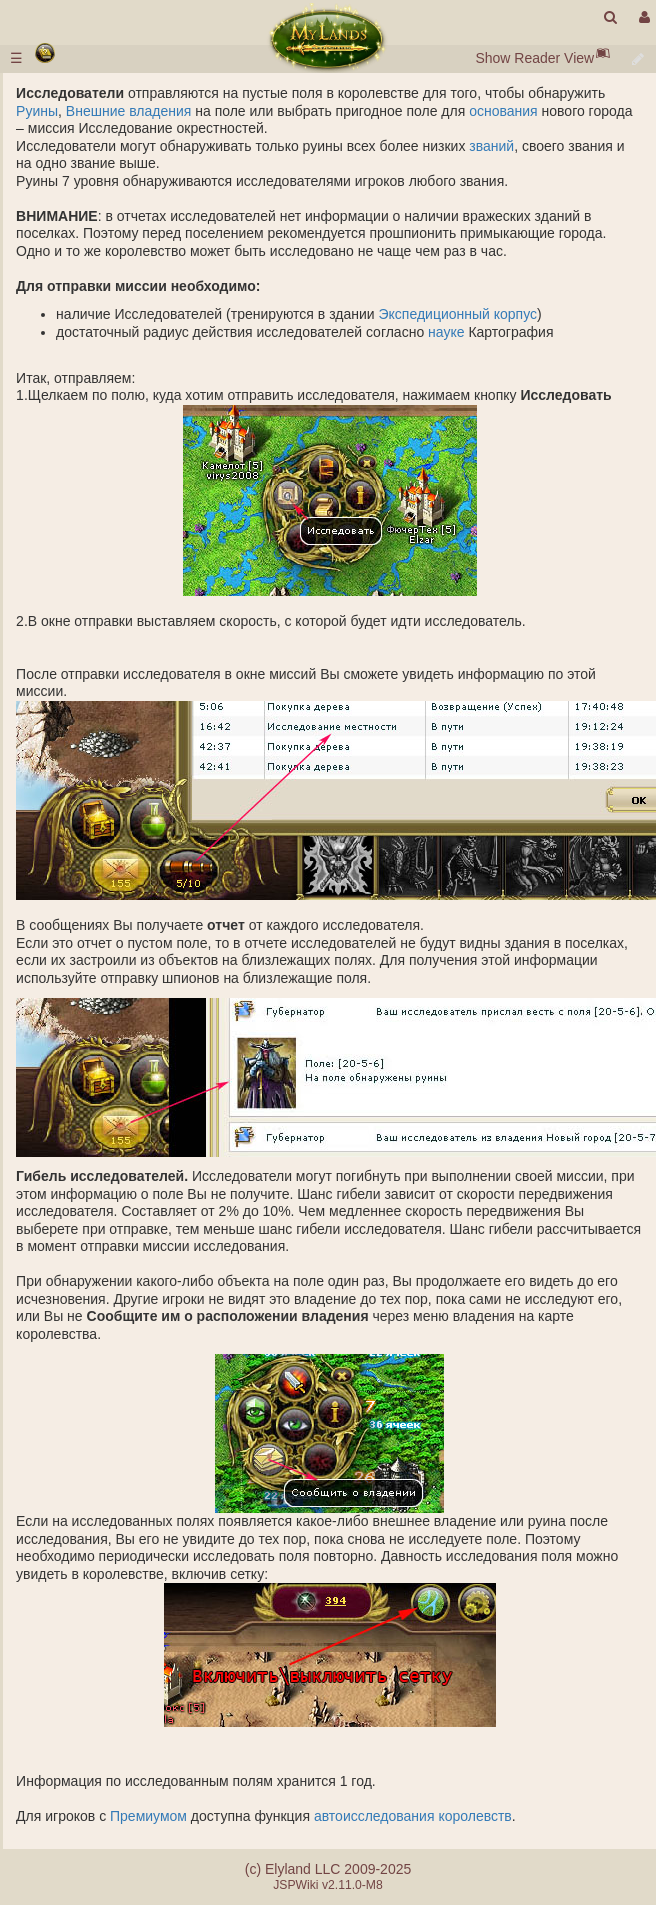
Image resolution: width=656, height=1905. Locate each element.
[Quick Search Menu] (610, 17)
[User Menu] (642, 17)
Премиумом (148, 1816)
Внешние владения (128, 111)
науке (446, 332)
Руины (37, 111)
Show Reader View (534, 58)
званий (491, 146)
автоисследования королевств (413, 1816)
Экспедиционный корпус (457, 314)
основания (503, 111)
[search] (610, 17)
